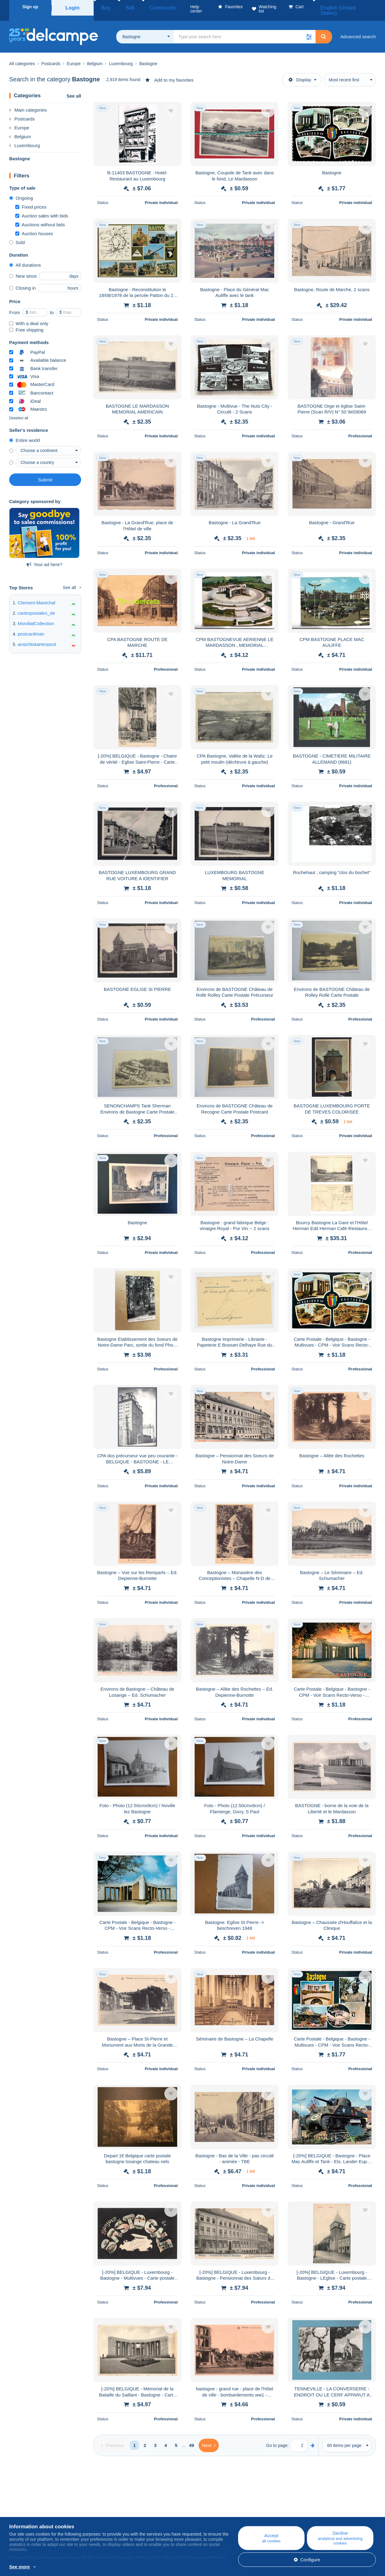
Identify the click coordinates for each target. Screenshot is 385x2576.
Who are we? (22, 2503)
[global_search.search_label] (245, 29)
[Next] (209, 2438)
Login (72, 6)
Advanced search (358, 29)
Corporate (22, 2511)
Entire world (24, 433)
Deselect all (18, 411)
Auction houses (34, 226)
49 (191, 2438)
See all (73, 88)
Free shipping (26, 322)
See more (19, 2566)
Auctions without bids (40, 217)
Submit (45, 472)
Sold (17, 235)
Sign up (30, 6)
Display (300, 72)
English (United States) (349, 6)
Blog (118, 2503)
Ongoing (21, 190)
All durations (25, 257)
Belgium (20, 129)
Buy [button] (103, 6)
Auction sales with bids (41, 208)
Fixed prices (31, 199)
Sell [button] (121, 6)
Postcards (22, 111)
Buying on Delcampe (234, 2511)
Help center (224, 2503)
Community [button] (146, 6)
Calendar (120, 2511)
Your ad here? (44, 557)
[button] (309, 29)
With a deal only (28, 316)
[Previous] (112, 2438)
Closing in (22, 280)
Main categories (28, 102)
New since (23, 268)
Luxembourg (24, 138)
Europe (19, 120)
